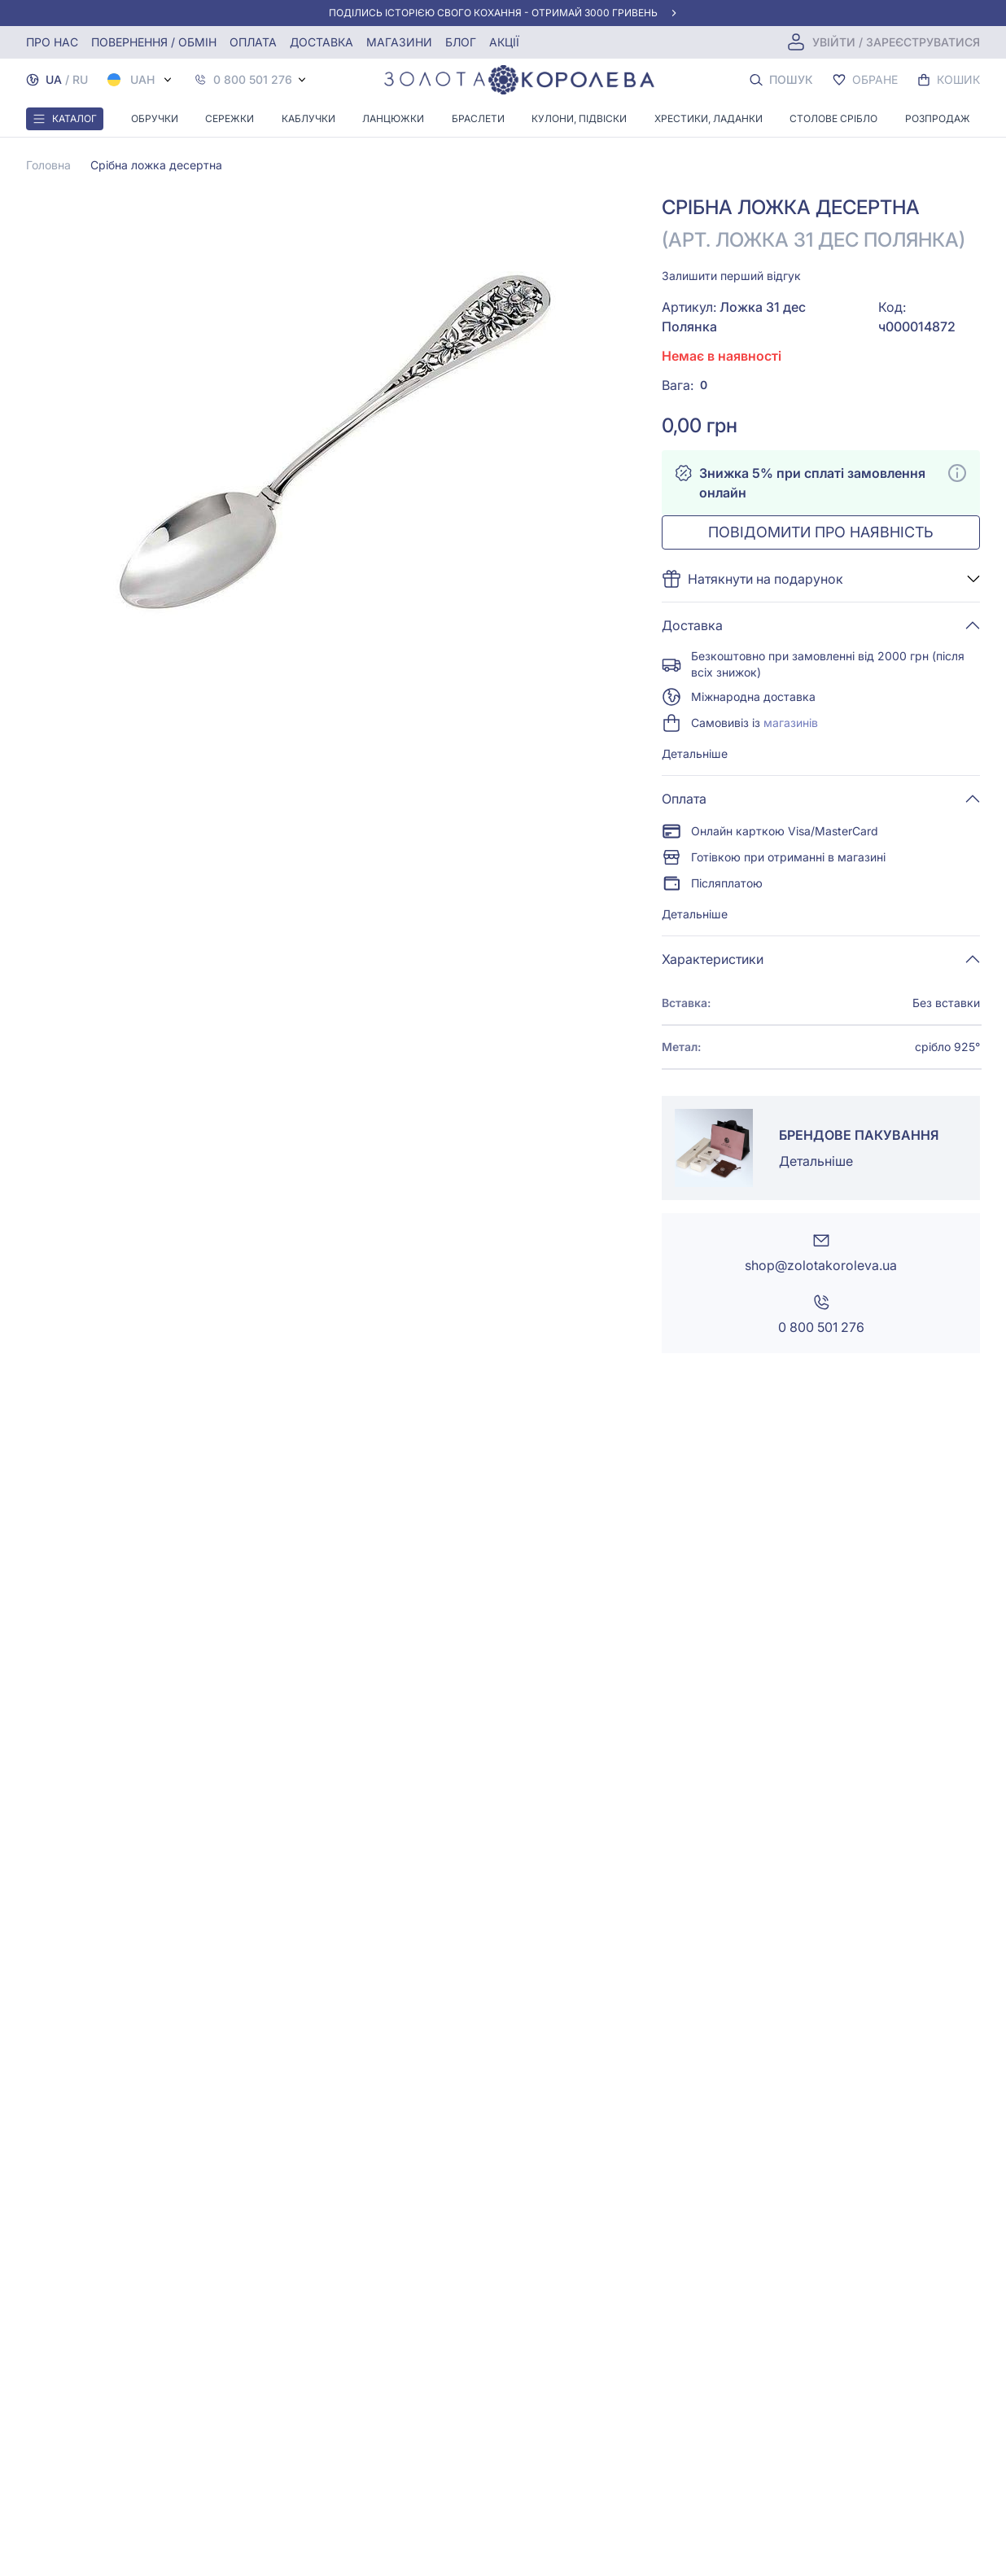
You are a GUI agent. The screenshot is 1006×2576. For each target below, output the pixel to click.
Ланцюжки (393, 118)
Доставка (321, 42)
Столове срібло (833, 118)
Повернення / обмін (154, 42)
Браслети (478, 118)
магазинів (790, 722)
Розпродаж (937, 118)
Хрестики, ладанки (708, 118)
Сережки (229, 118)
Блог (460, 42)
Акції (504, 42)
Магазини (399, 42)
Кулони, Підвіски (579, 118)
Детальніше (695, 753)
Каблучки (308, 118)
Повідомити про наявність (821, 532)
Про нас (52, 42)
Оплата (253, 42)
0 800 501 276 (252, 79)
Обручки (154, 118)
